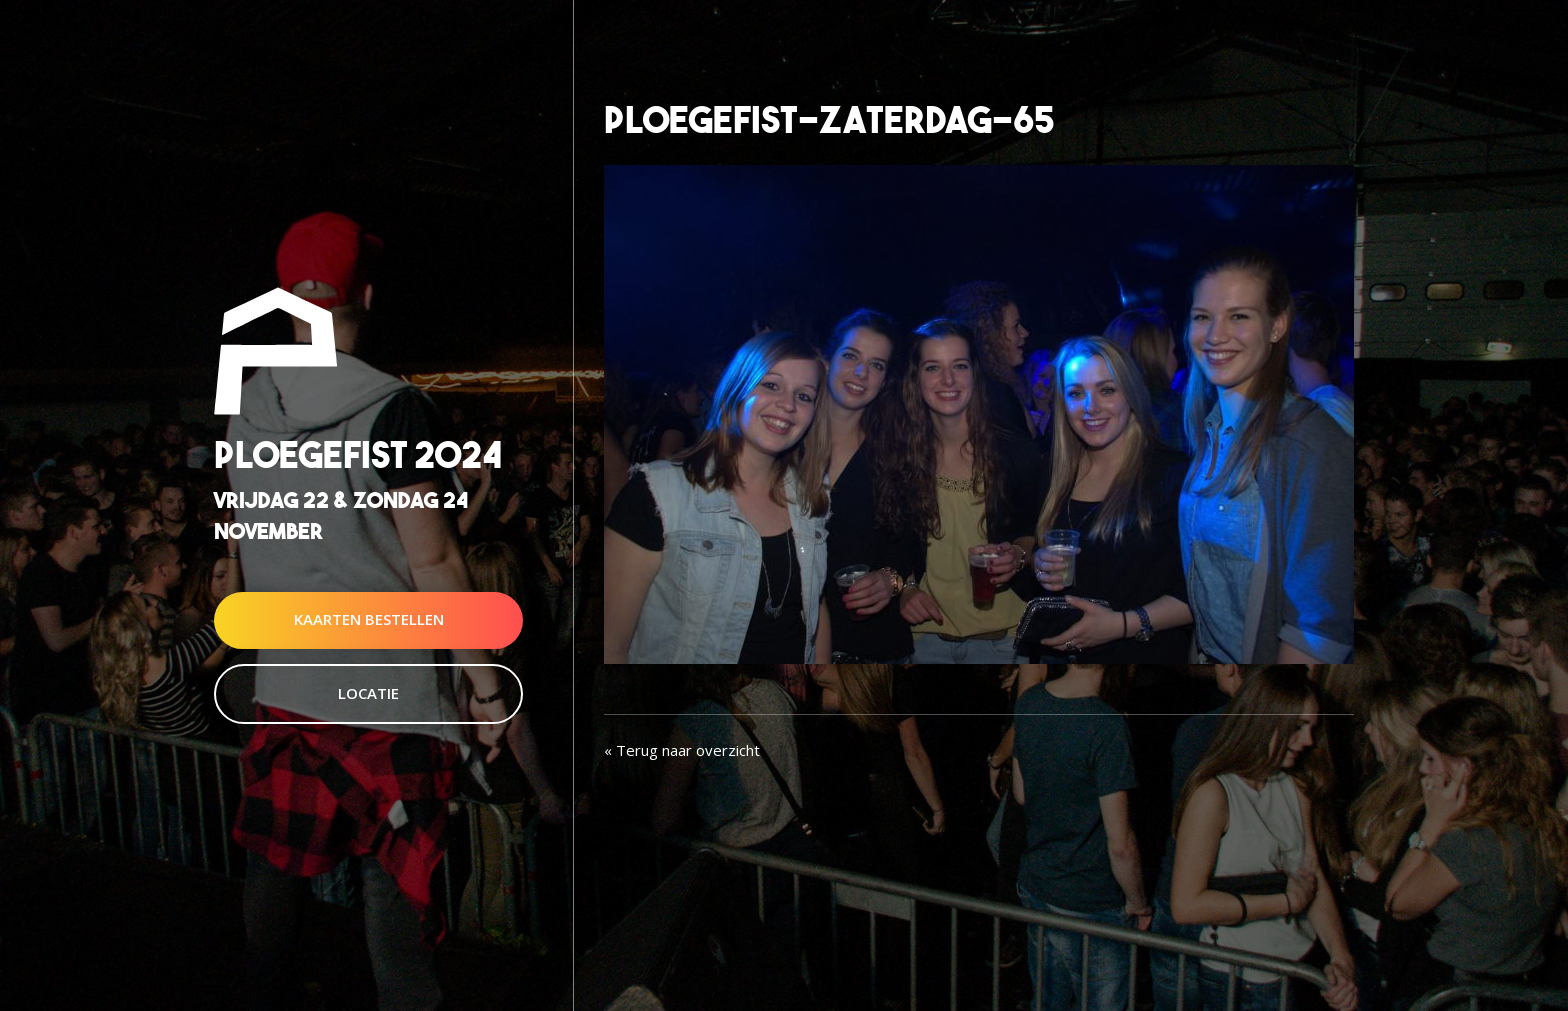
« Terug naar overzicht (682, 750)
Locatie (368, 693)
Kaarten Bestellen (369, 620)
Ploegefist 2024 (358, 454)
